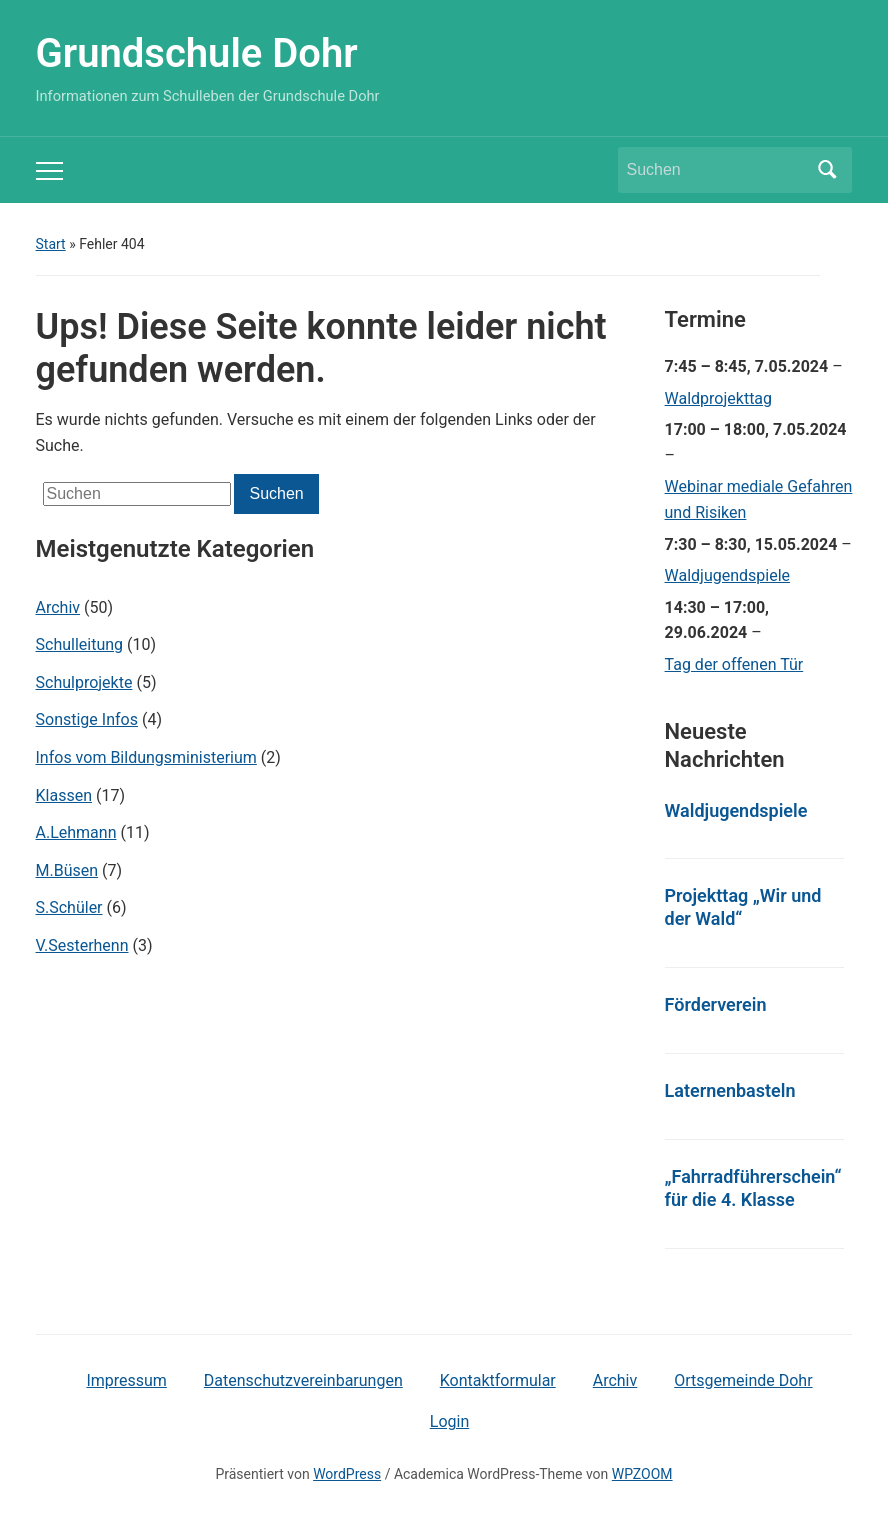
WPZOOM (642, 1474)
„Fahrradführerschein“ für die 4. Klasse (753, 1188)
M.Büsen (67, 870)
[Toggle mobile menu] (49, 171)
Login (449, 1421)
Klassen (64, 795)
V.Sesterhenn (82, 945)
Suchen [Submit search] (827, 170)
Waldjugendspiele (728, 575)
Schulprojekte (84, 682)
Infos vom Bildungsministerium (146, 757)
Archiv (58, 607)
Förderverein (716, 1004)
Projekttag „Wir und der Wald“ (743, 907)
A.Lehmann (76, 832)
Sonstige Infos (87, 719)
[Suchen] (717, 170)
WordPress (347, 1474)
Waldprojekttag (719, 398)
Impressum (126, 1380)
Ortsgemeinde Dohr (743, 1380)
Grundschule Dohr (197, 53)
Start (51, 244)
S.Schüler (69, 907)
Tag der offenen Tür (734, 664)
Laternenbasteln (730, 1090)
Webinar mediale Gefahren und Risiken (759, 499)
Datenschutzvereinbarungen (303, 1380)
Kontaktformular (498, 1380)
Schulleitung (80, 644)
